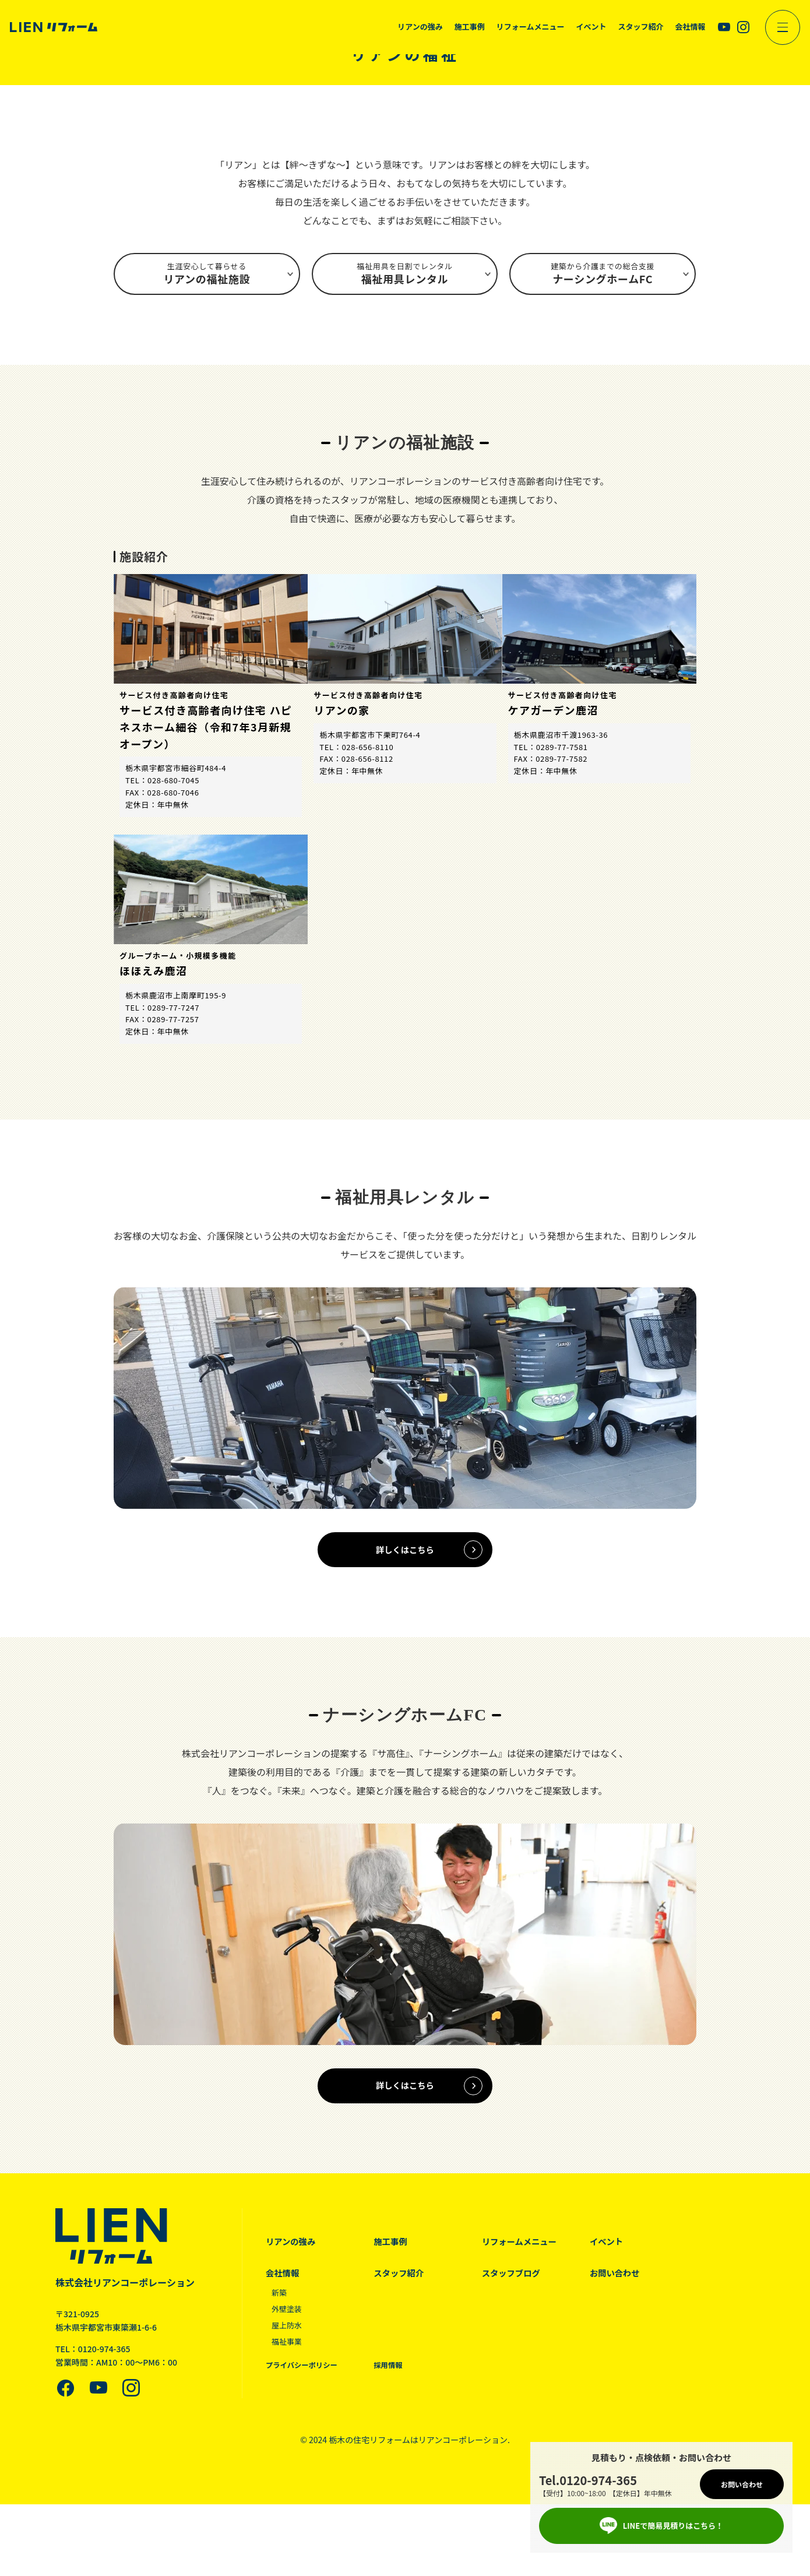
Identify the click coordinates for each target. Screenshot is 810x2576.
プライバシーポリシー (303, 2379)
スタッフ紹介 (405, 2288)
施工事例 (396, 2256)
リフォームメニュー (531, 2256)
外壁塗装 (288, 2323)
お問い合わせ (630, 2288)
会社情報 (283, 2288)
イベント (621, 2256)
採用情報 (394, 2379)
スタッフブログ (522, 2288)
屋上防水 (288, 2339)
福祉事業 (288, 2356)
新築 (280, 2307)
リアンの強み (292, 2256)
